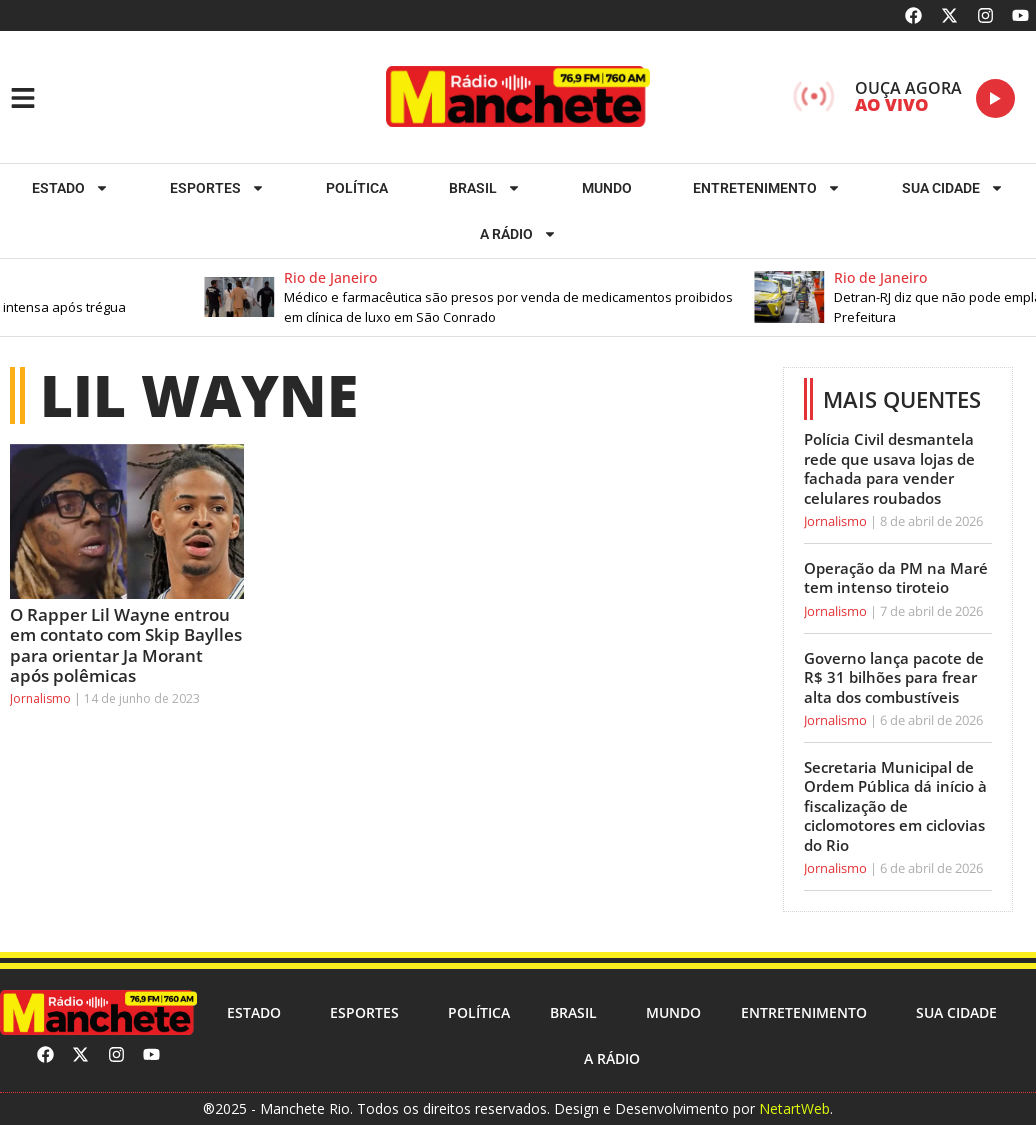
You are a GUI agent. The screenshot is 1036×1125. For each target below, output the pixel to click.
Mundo (607, 188)
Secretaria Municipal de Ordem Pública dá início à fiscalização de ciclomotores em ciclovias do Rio (895, 806)
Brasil (485, 188)
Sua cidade (953, 188)
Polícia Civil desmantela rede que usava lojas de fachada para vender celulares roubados (889, 468)
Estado (70, 188)
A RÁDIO (518, 234)
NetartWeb (794, 1108)
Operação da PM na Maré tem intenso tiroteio (896, 578)
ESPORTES (217, 188)
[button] (498, 297)
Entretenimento (767, 188)
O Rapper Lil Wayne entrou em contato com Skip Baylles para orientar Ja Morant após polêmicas (126, 645)
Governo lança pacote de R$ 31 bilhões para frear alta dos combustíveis (894, 677)
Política (357, 188)
